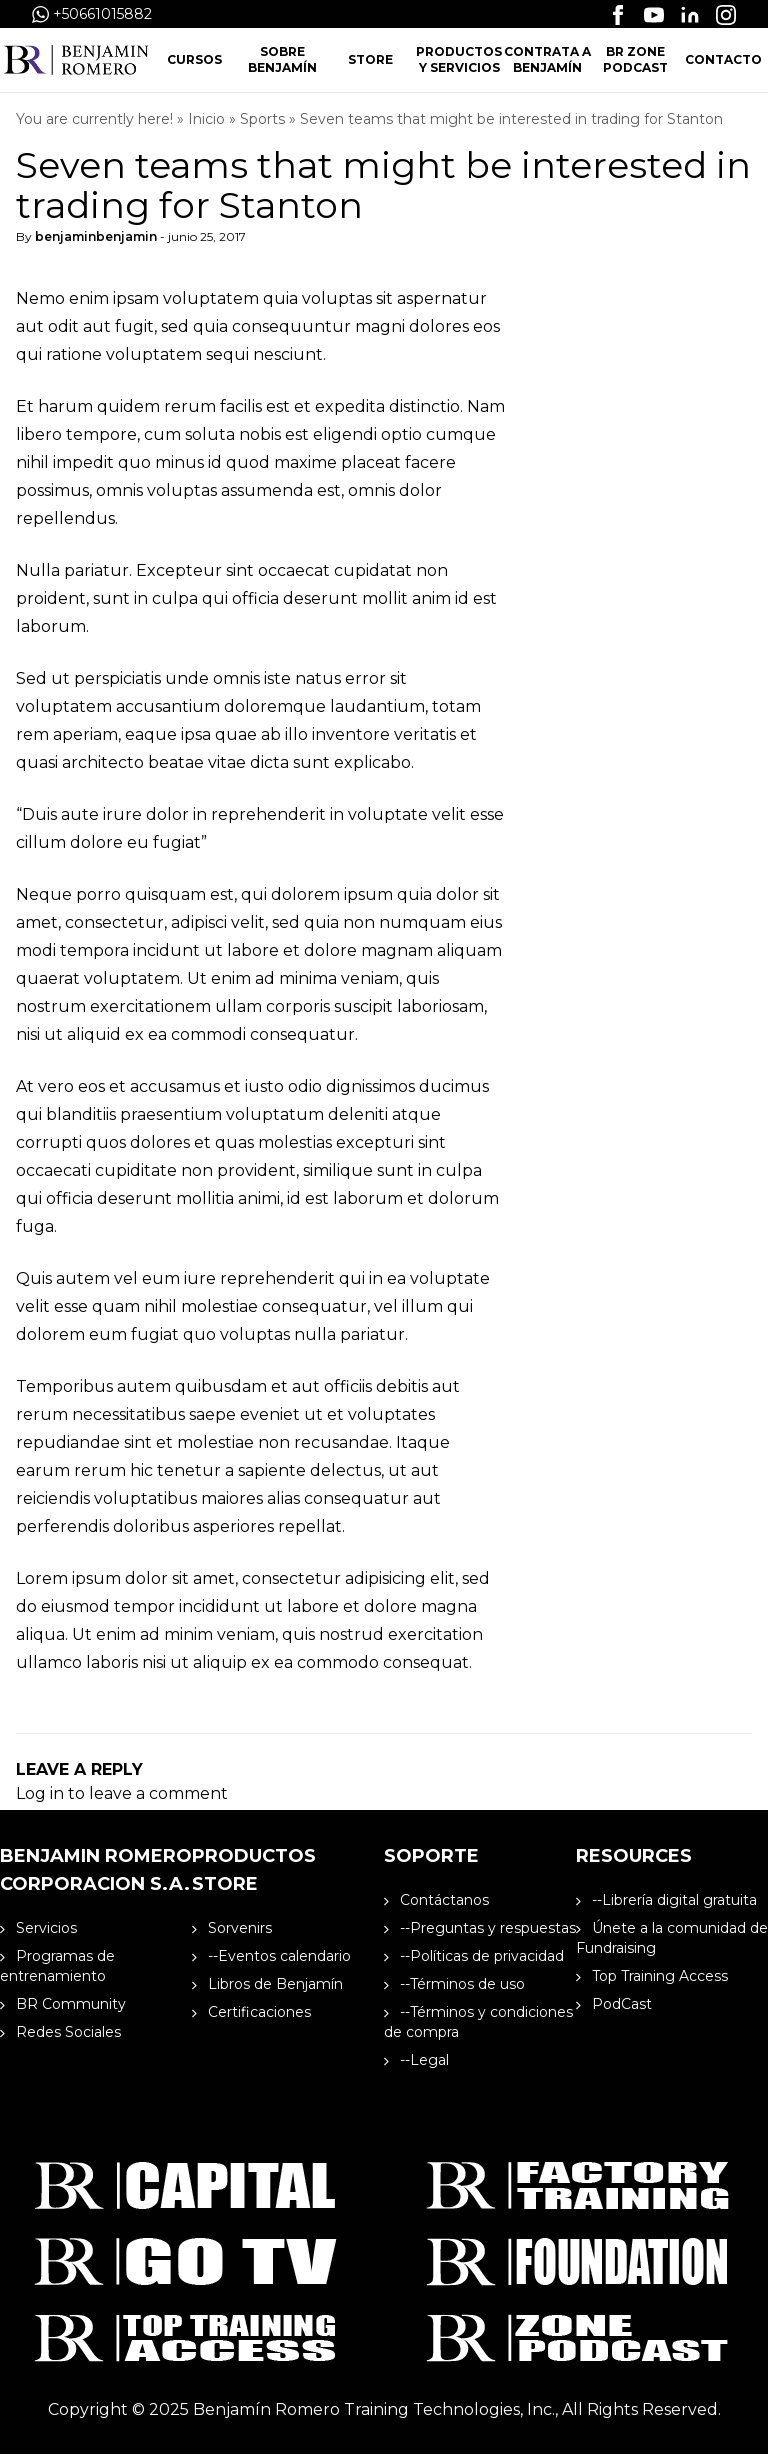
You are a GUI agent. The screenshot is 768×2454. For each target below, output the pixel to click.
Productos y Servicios (459, 59)
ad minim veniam (207, 1634)
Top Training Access (652, 1976)
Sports (262, 119)
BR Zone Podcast (635, 59)
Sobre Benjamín (282, 59)
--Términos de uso (454, 1984)
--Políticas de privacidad (474, 1956)
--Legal (416, 2060)
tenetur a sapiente (231, 1470)
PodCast (614, 2004)
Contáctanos (436, 1900)
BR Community (63, 2004)
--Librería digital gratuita (666, 1900)
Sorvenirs (232, 1928)
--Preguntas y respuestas (480, 1928)
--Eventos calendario (271, 1956)
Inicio (206, 119)
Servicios (38, 1928)
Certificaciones (251, 2012)
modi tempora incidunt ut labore (147, 950)
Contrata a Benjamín (547, 59)
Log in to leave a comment (122, 1793)
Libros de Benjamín (267, 1984)
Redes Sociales (60, 2032)
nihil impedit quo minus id (119, 462)
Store (370, 59)
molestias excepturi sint (352, 1142)
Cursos (194, 59)
